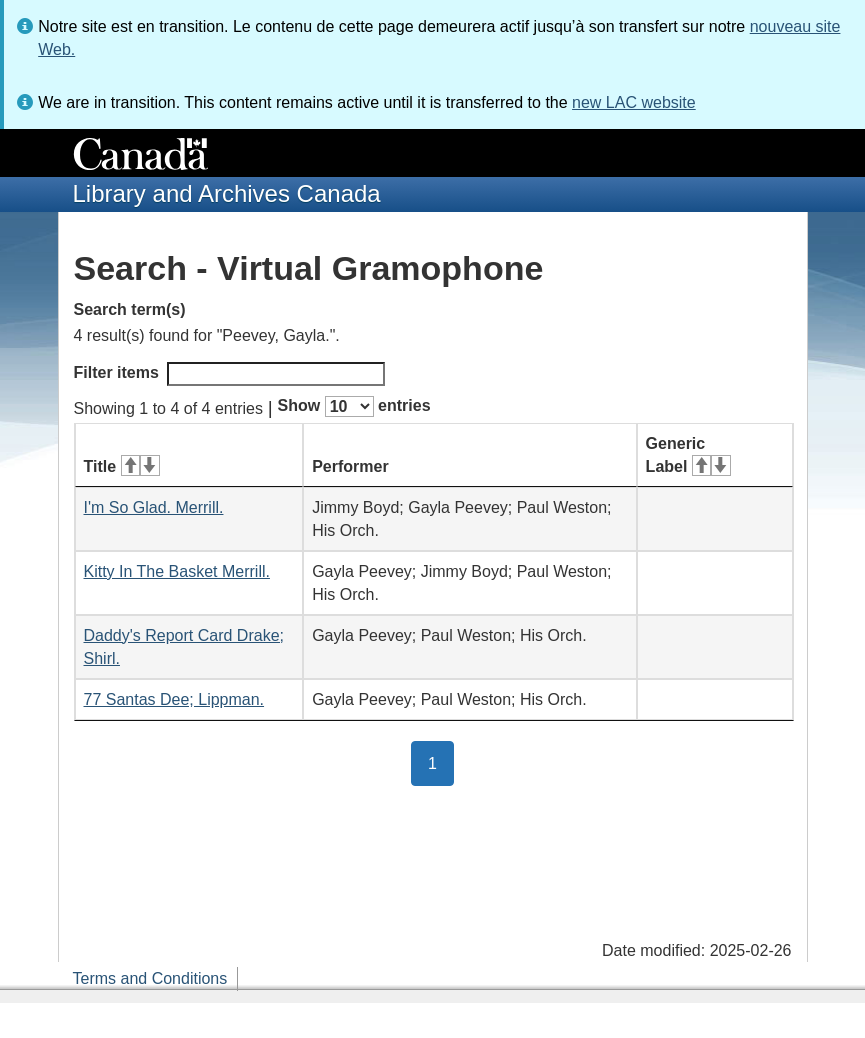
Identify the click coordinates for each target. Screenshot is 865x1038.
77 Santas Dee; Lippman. (174, 699)
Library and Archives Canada (227, 193)
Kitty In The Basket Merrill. (177, 571)
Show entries (354, 406)
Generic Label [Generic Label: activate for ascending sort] (688, 455)
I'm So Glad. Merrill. (154, 507)
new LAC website (634, 102)
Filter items (229, 374)
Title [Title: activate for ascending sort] (122, 466)
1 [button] (441, 762)
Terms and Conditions (150, 978)
